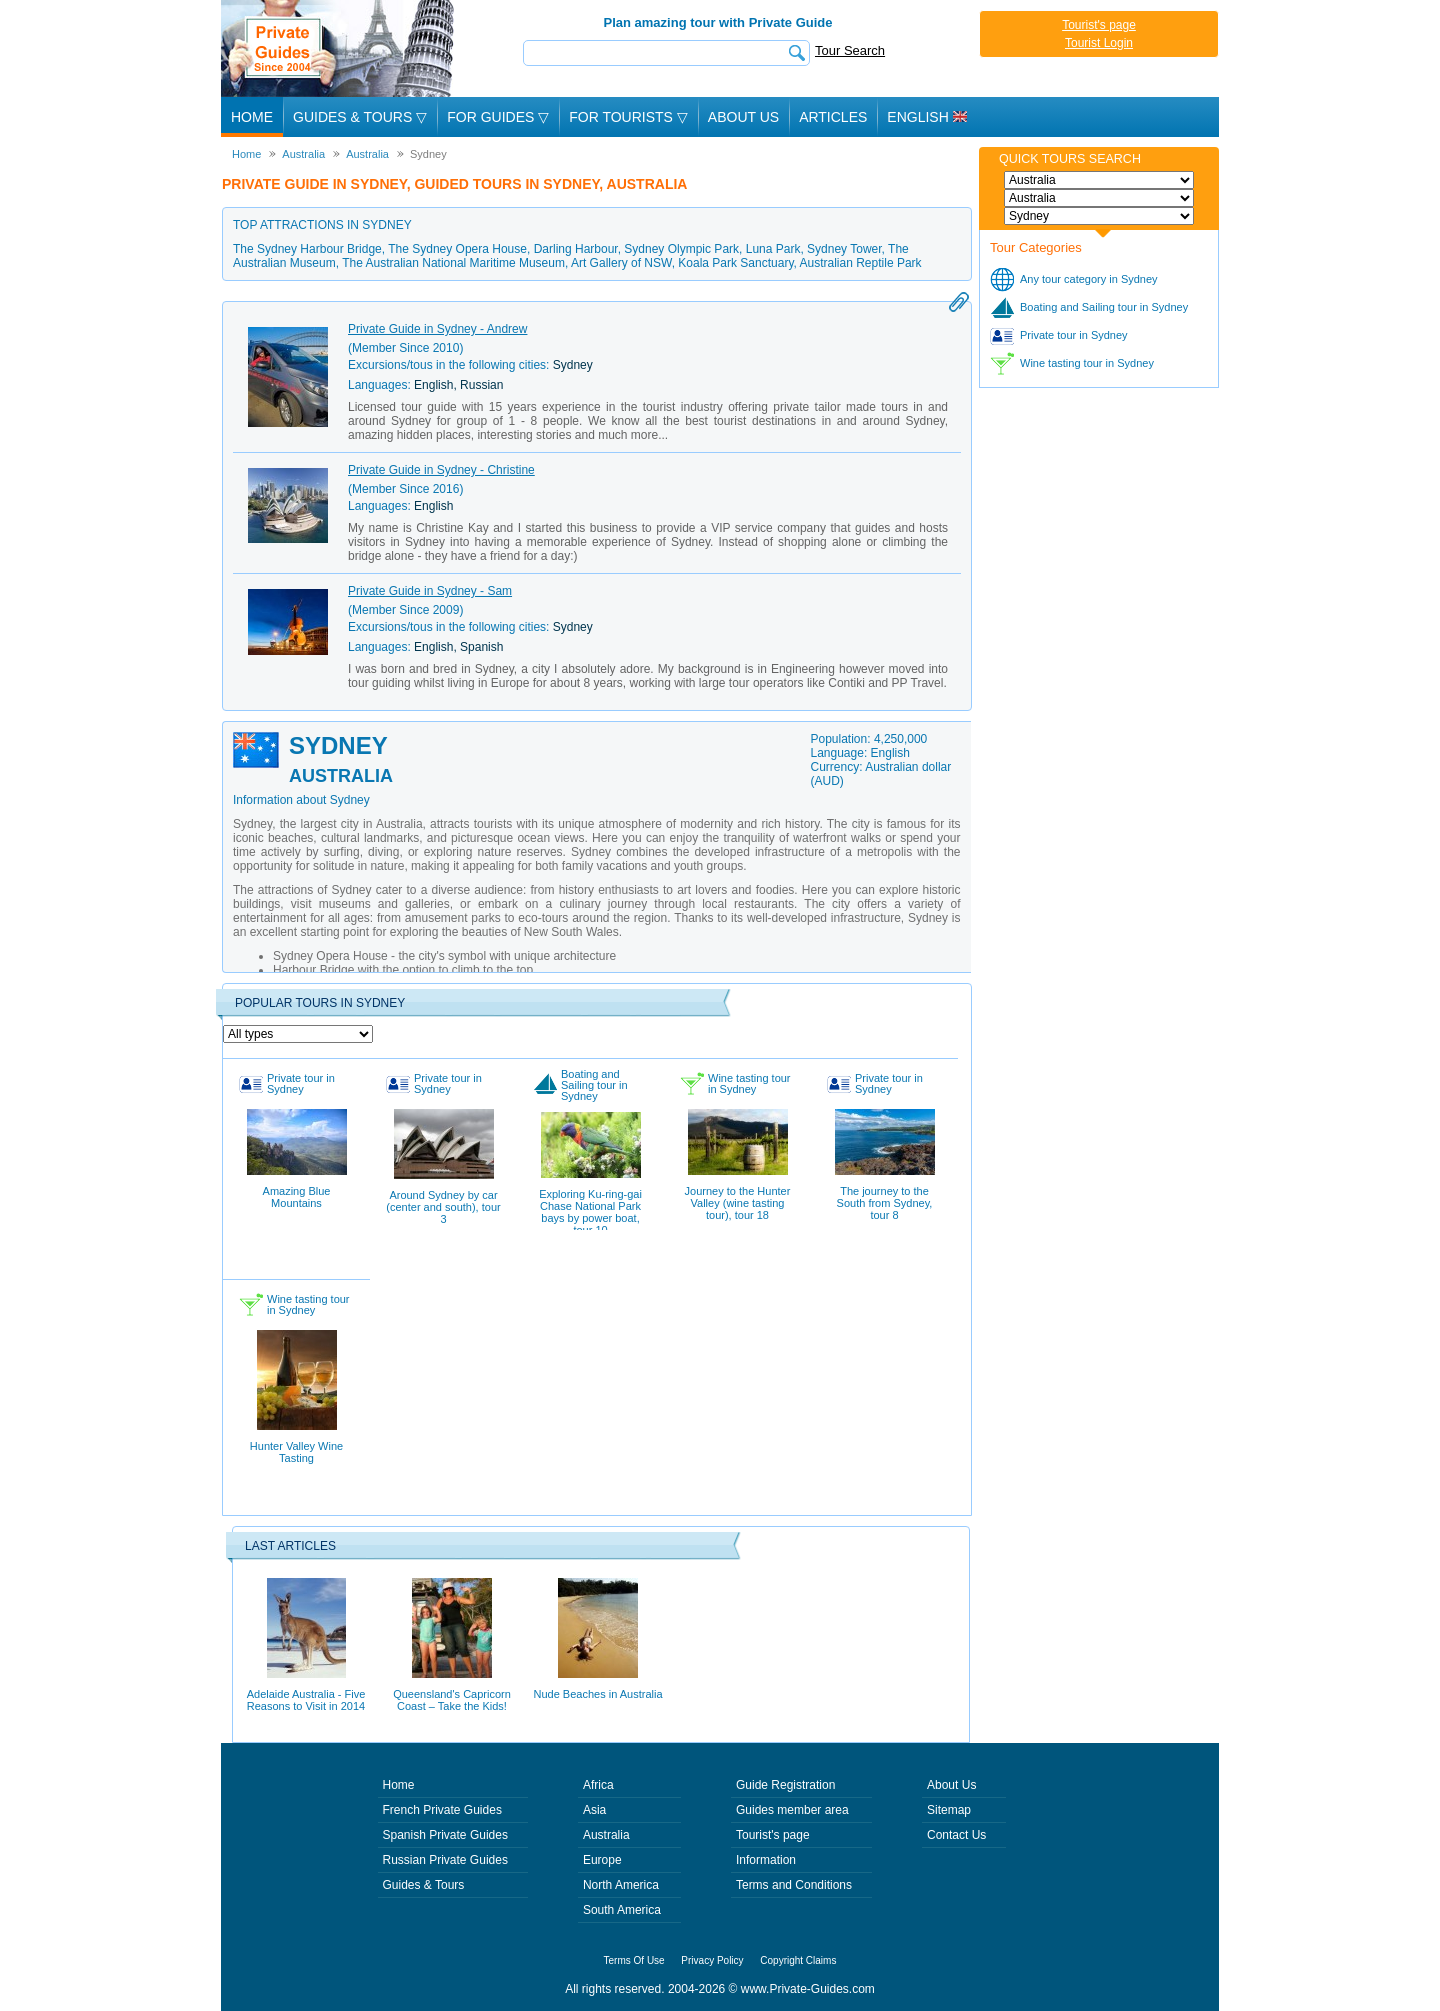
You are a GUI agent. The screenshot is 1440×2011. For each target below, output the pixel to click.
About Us (743, 117)
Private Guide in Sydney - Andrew (437, 329)
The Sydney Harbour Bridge (307, 249)
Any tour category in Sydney (1089, 279)
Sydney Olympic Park (681, 249)
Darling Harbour (576, 249)
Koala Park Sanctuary (735, 263)
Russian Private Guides (445, 1860)
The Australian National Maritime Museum (453, 263)
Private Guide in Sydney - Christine (441, 470)
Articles (833, 117)
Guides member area (792, 1810)
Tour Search (850, 50)
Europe (602, 1860)
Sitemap (949, 1810)
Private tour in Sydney (1074, 335)
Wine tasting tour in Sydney (1087, 363)
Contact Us (956, 1835)
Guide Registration (785, 1785)
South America (622, 1910)
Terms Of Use (634, 1960)
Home (252, 117)
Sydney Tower (844, 249)
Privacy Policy (712, 1960)
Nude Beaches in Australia (597, 1639)
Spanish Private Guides (445, 1835)
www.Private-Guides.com (808, 1989)
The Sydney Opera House (457, 249)
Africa (598, 1785)
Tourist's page (1099, 25)
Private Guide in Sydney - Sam (430, 591)
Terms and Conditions (794, 1885)
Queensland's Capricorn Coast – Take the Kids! (452, 1645)
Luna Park (773, 249)
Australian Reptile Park (861, 263)
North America (621, 1885)
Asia (594, 1810)
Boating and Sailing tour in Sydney (1104, 307)
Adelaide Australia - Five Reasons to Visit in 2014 (306, 1645)
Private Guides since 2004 (339, 48)
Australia (606, 1835)
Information (766, 1860)
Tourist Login (1099, 43)
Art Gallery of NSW (621, 263)
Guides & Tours (424, 1885)
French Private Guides (442, 1810)
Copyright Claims (798, 1960)
